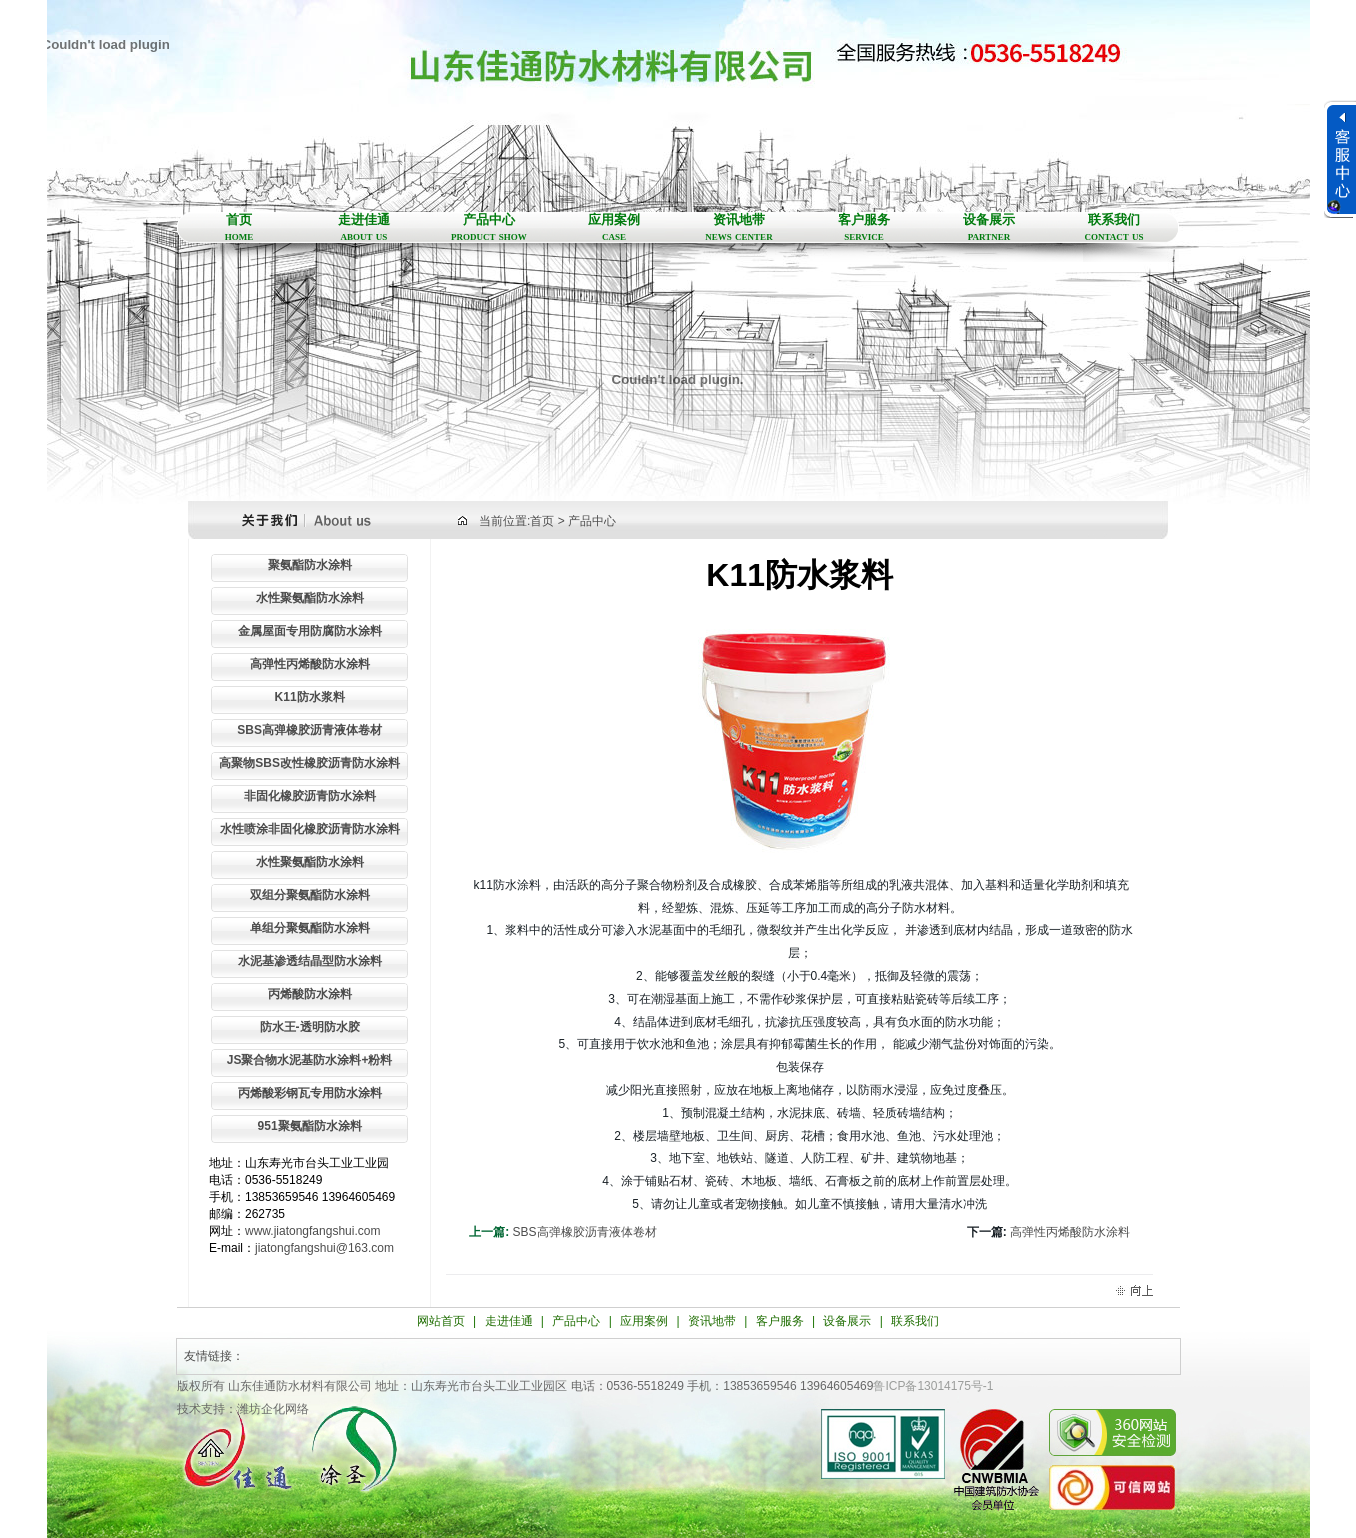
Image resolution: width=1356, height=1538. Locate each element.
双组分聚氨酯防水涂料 (310, 895)
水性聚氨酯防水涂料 (310, 598)
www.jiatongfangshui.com (312, 1231)
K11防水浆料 (310, 697)
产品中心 (489, 228)
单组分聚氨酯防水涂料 (310, 928)
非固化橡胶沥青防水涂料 (310, 796)
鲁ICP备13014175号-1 (933, 1386)
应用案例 (614, 228)
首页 (239, 228)
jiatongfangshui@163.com (324, 1248)
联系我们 (1114, 228)
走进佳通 (364, 228)
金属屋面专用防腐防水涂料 (310, 631)
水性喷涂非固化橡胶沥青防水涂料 (310, 829)
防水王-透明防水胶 (310, 1027)
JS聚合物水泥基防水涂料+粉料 (310, 1060)
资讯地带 (739, 228)
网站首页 (441, 1321)
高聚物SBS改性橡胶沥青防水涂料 (309, 763)
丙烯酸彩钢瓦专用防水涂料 (310, 1093)
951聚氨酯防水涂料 (310, 1126)
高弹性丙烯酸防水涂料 (310, 664)
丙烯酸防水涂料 (310, 994)
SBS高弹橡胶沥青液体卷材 (309, 730)
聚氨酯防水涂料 (310, 565)
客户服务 (864, 228)
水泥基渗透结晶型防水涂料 (310, 961)
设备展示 (989, 228)
